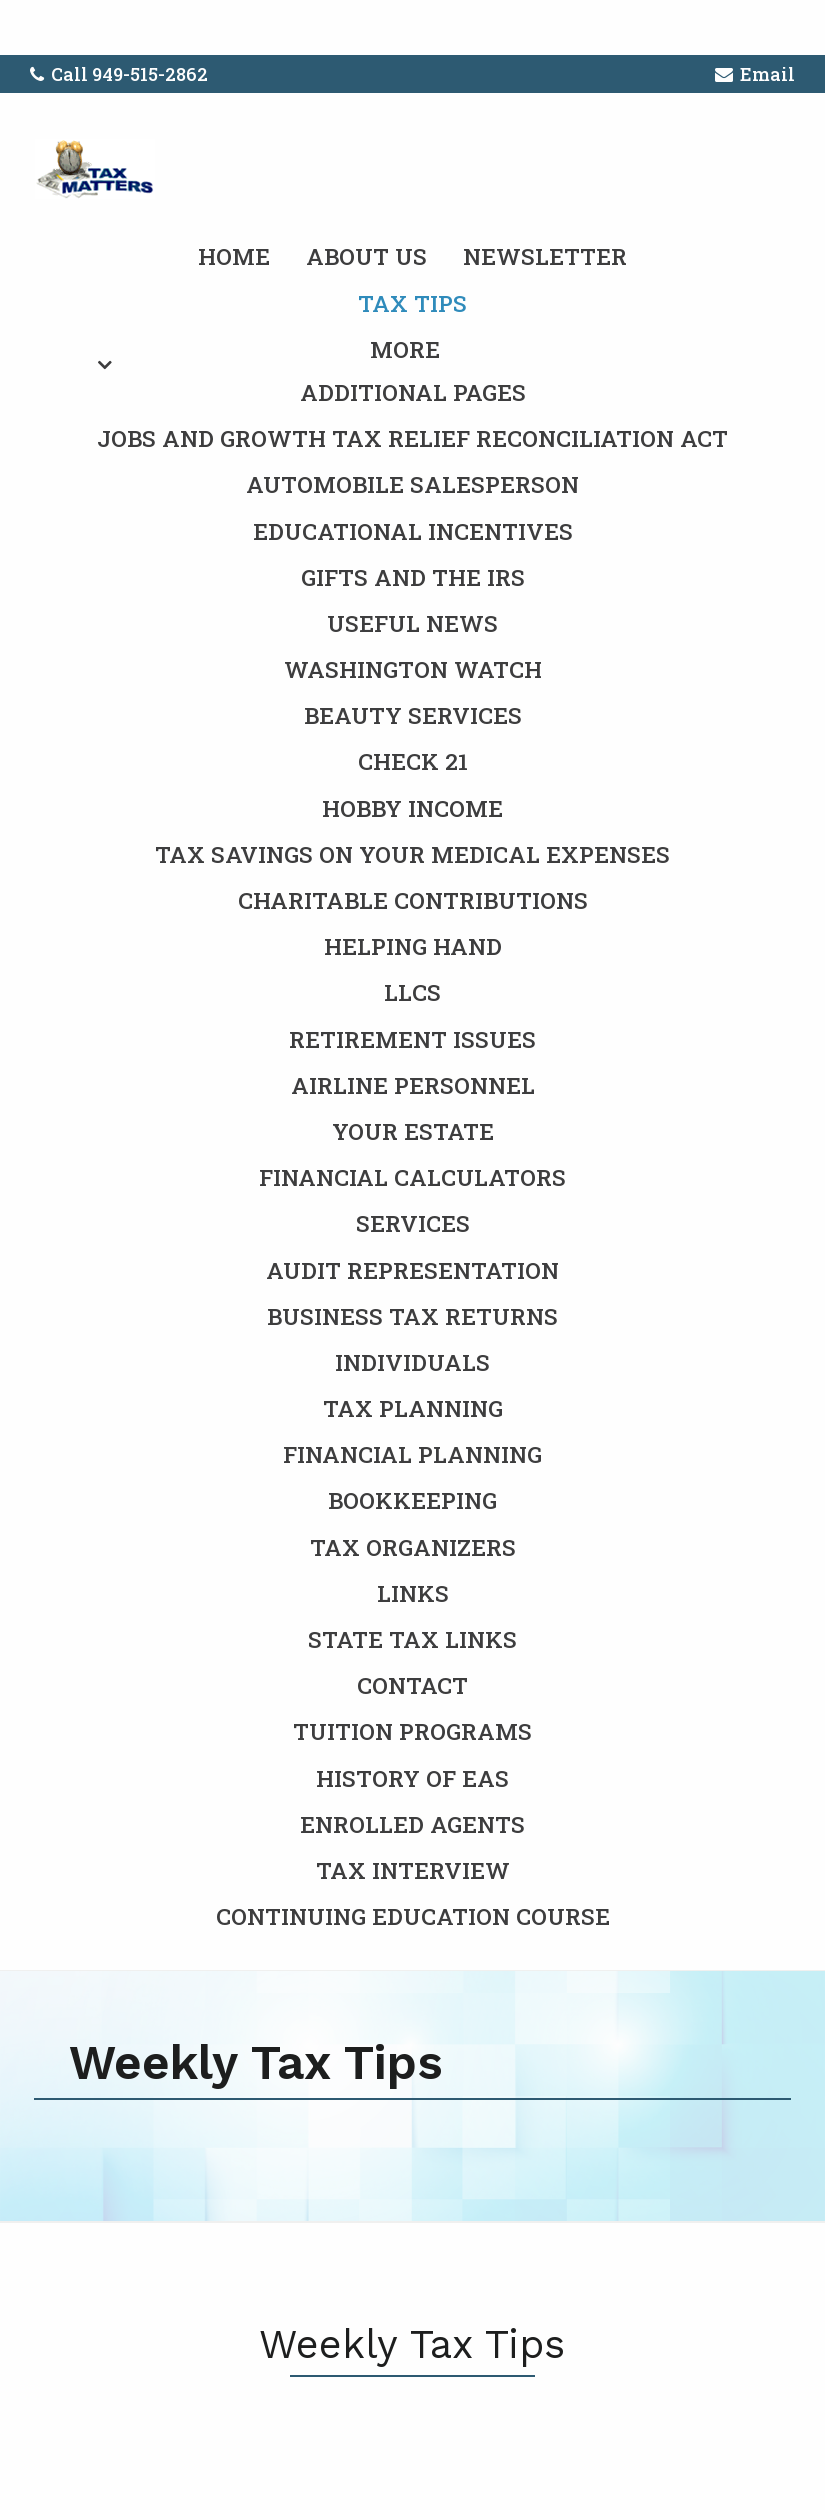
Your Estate (413, 1131)
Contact (412, 1685)
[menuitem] (412, 1106)
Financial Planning (412, 1454)
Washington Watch (413, 669)
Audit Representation (412, 1270)
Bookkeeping (412, 1500)
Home (234, 256)
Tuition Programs (412, 1731)
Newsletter (545, 256)
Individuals (412, 1362)
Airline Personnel (413, 1085)
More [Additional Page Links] (405, 349)
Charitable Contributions (413, 900)
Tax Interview (413, 1870)
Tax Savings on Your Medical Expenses (412, 854)
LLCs (412, 992)
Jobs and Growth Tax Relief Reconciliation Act (412, 438)
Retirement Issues (412, 1039)
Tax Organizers (413, 1547)
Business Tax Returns (412, 1316)
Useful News (412, 623)
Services (413, 1223)
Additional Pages (413, 392)
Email (755, 77)
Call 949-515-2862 (119, 74)
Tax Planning (413, 1408)
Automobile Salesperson (412, 484)
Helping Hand (413, 946)
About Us (366, 256)
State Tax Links (412, 1639)
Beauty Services (413, 715)
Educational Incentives (413, 531)
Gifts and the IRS (413, 577)
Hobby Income (412, 808)
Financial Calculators (412, 1177)
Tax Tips (412, 303)
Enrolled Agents (412, 1824)
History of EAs (412, 1778)
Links (413, 1593)
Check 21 (413, 761)
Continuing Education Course (413, 1916)
